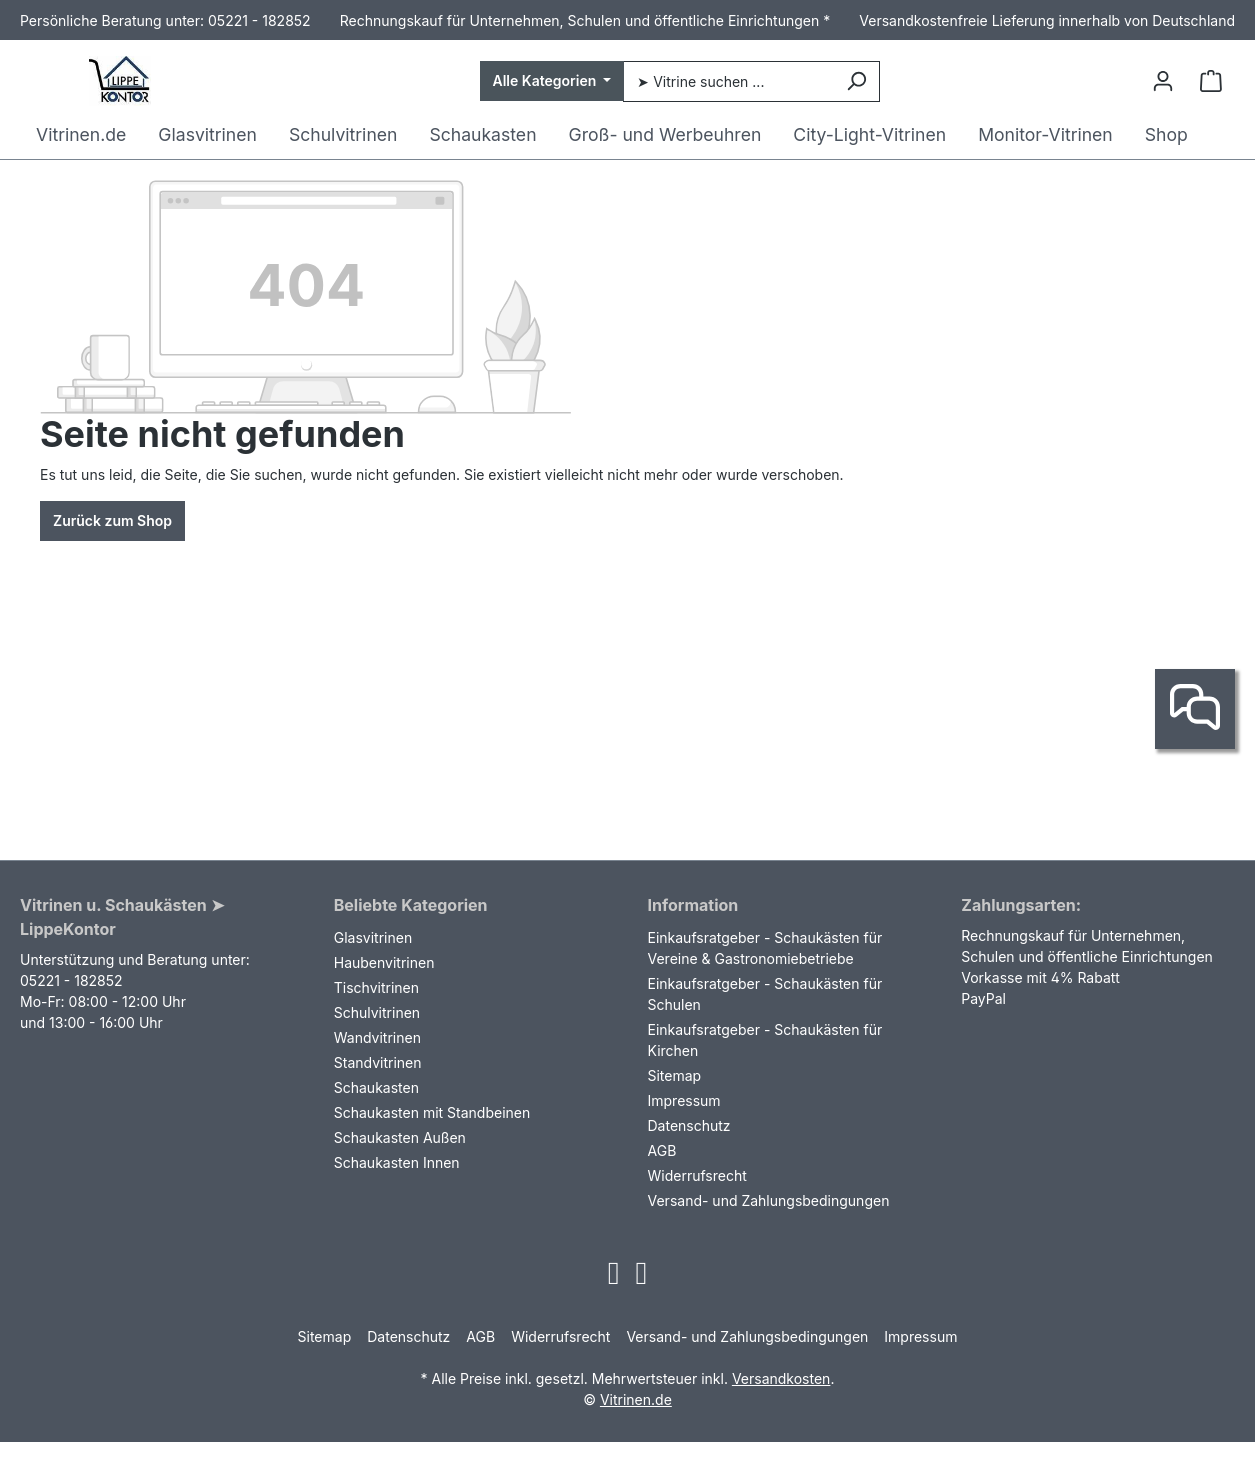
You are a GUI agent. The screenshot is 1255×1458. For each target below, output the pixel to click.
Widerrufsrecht (697, 1175)
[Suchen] (856, 81)
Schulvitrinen (377, 1012)
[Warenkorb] (1211, 81)
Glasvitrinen (373, 937)
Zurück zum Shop (112, 520)
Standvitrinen (378, 1062)
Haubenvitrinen (384, 962)
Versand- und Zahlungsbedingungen (769, 1200)
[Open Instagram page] (614, 1278)
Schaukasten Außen (400, 1137)
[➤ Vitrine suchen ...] (728, 81)
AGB (662, 1150)
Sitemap (675, 1075)
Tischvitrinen (376, 987)
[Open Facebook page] (642, 1278)
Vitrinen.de (636, 1399)
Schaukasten (376, 1087)
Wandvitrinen (377, 1037)
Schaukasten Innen (397, 1162)
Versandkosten (781, 1378)
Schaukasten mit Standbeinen (432, 1112)
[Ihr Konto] (1163, 81)
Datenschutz (689, 1125)
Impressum (684, 1100)
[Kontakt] (1195, 709)
